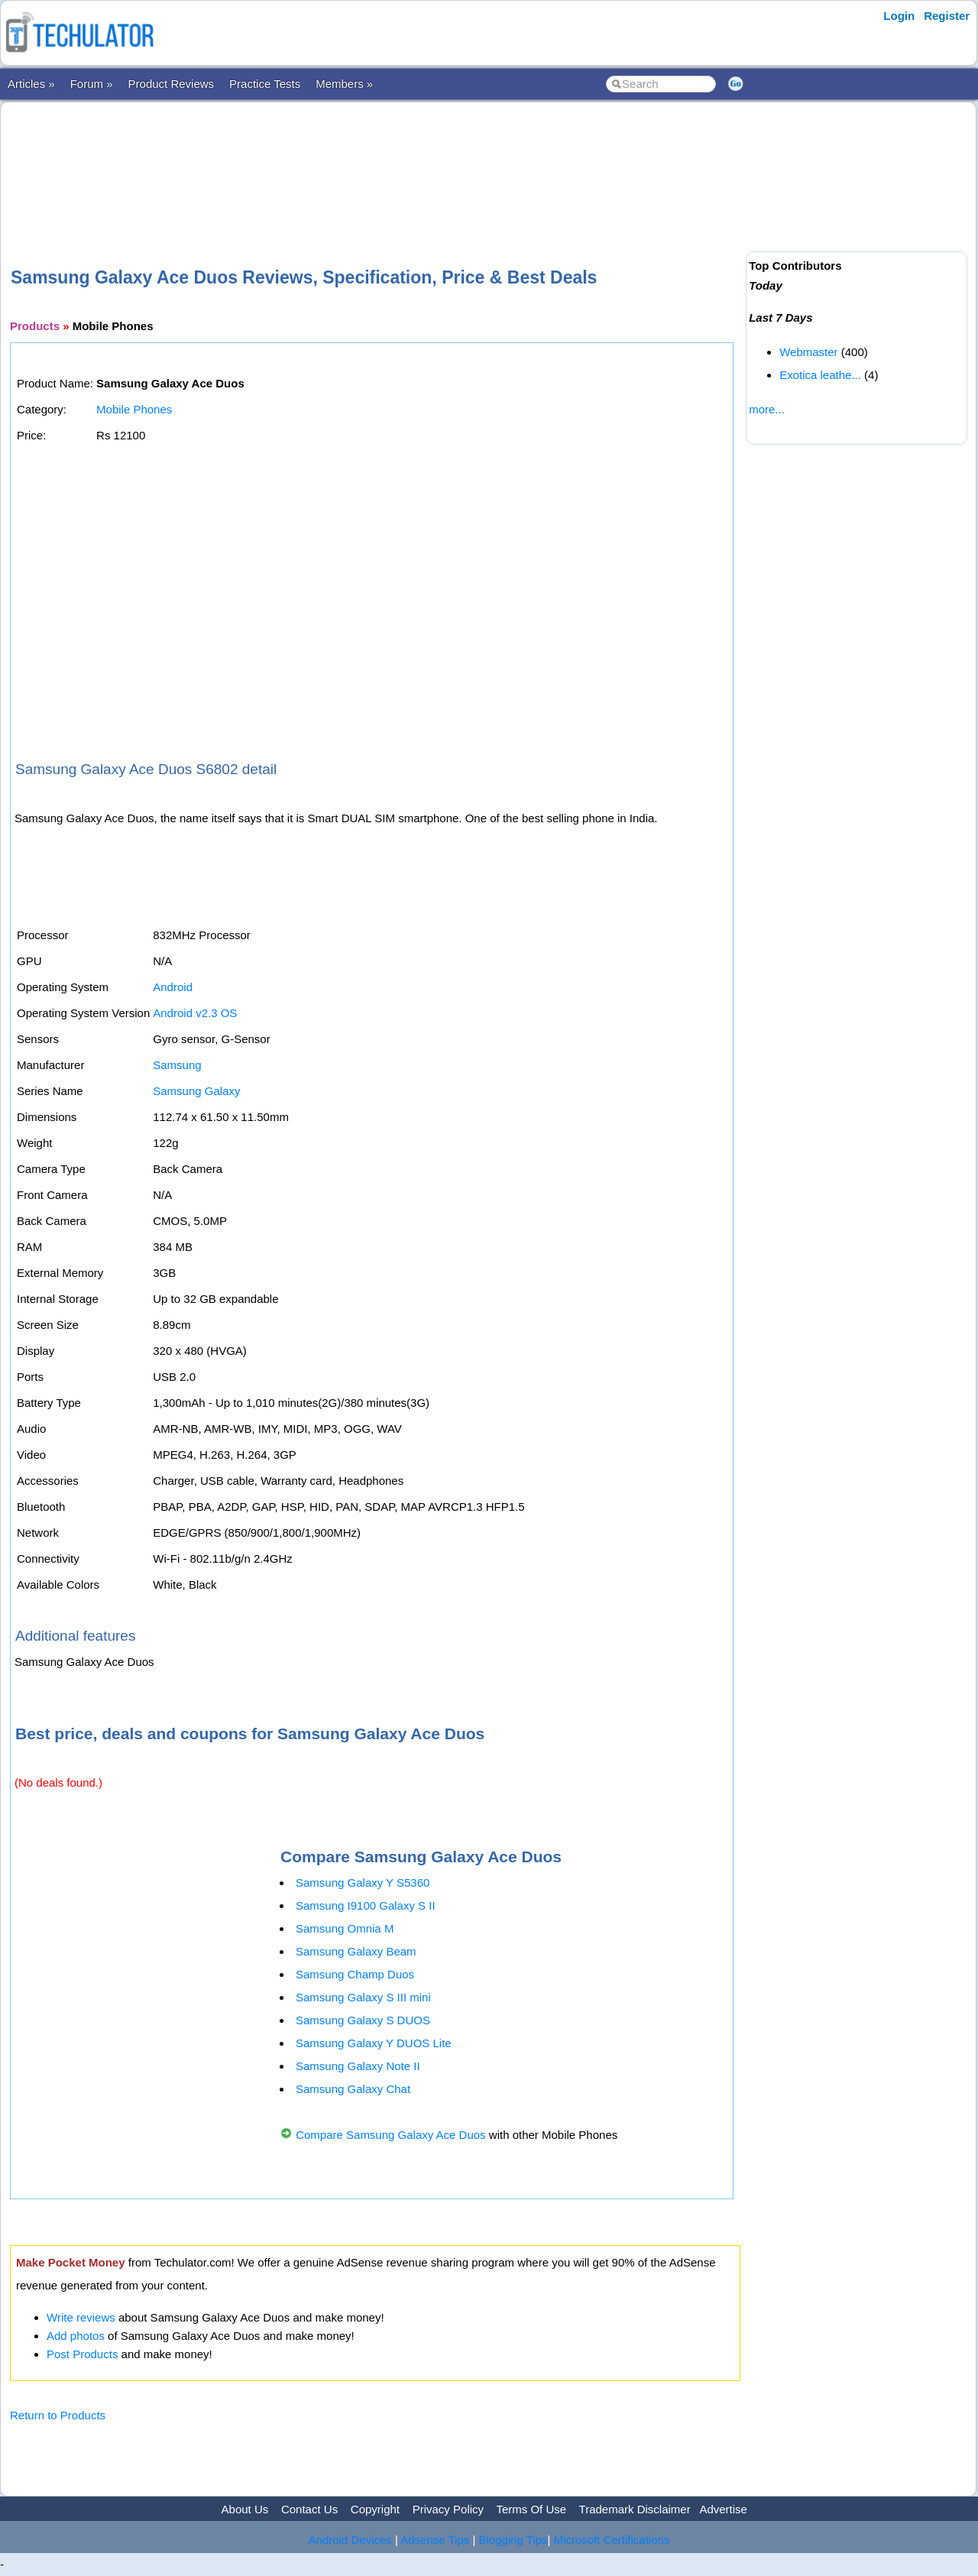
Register (947, 15)
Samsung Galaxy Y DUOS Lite (374, 2042)
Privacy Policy (448, 2509)
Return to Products (57, 2415)
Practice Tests (264, 83)
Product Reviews (171, 83)
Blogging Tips (513, 2539)
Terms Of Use (531, 2509)
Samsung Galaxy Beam (356, 1951)
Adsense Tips (434, 2539)
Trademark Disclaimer (635, 2509)
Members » (344, 83)
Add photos (76, 2335)
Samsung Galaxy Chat (353, 2088)
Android (173, 986)
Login (899, 15)
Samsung (177, 1064)
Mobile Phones (134, 409)
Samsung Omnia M (344, 1928)
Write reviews (81, 2317)
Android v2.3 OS (195, 1012)
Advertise (723, 2509)
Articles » (31, 83)
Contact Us (309, 2509)
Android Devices (350, 2539)
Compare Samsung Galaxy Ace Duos (390, 2134)
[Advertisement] (375, 159)
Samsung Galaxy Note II (358, 2065)
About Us (245, 2509)
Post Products (82, 2354)
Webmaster (808, 351)
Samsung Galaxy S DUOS (363, 2020)
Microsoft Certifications (612, 2539)
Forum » (91, 83)
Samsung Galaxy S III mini (363, 1997)
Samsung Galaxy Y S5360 (362, 1882)
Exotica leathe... (820, 374)
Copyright (375, 2509)
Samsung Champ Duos (355, 1974)
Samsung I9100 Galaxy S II (366, 1905)
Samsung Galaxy (196, 1090)
